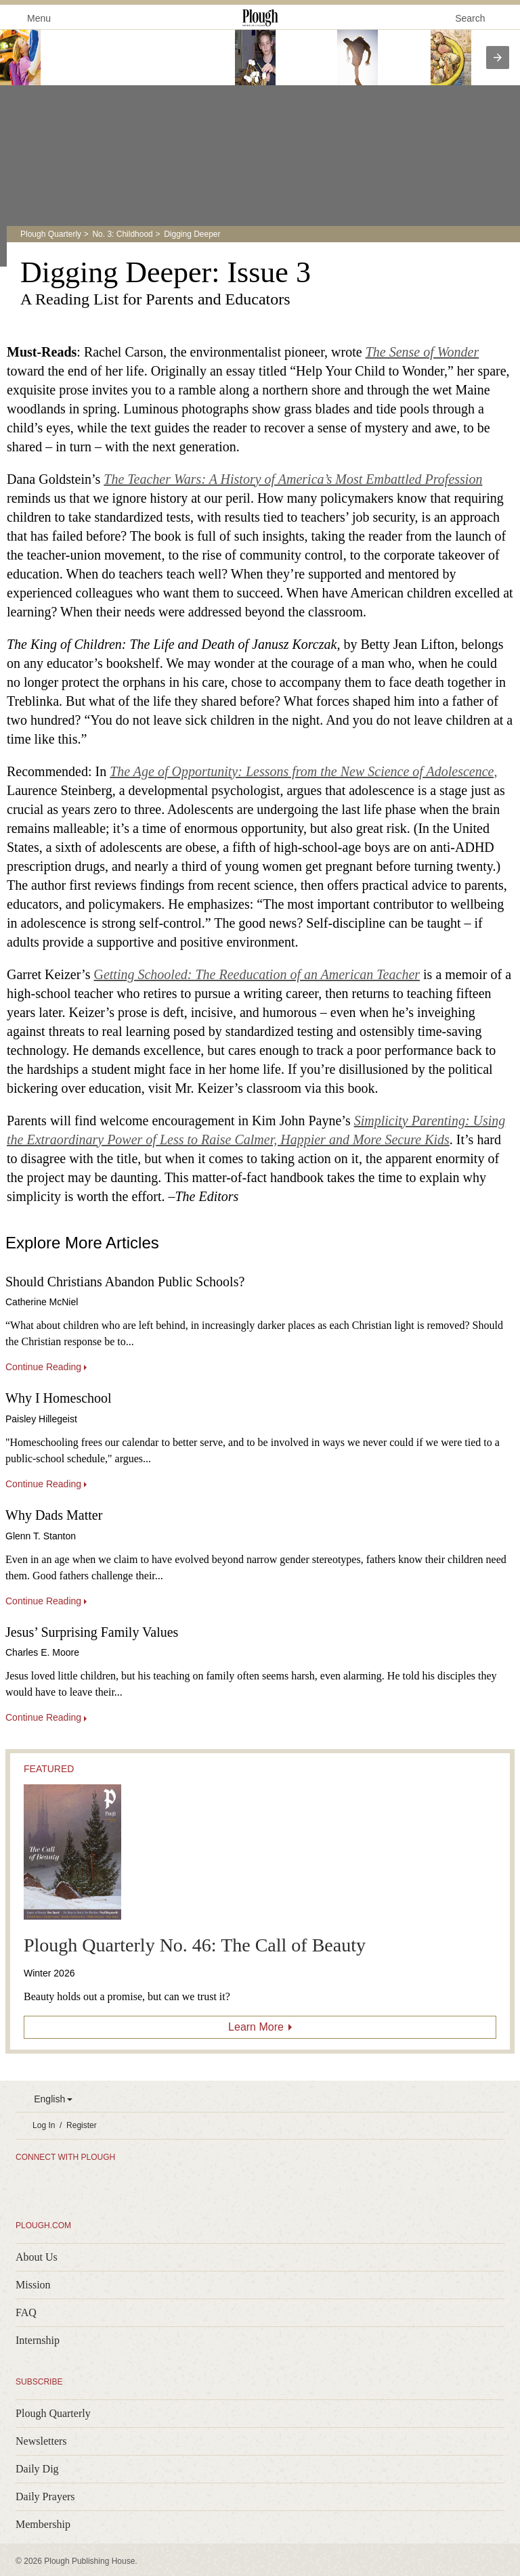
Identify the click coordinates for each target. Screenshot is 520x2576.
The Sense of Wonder (422, 351)
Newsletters (41, 2441)
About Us (37, 2257)
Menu (31, 17)
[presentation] (497, 57)
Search (470, 18)
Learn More (256, 2027)
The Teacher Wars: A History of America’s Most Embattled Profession (293, 479)
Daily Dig (37, 2469)
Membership (43, 2524)
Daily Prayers (45, 2496)
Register (81, 2125)
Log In (43, 2125)
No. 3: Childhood (122, 234)
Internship (38, 2340)
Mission (33, 2284)
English (49, 2099)
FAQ (26, 2312)
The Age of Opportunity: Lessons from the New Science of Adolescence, (303, 771)
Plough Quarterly (50, 234)
